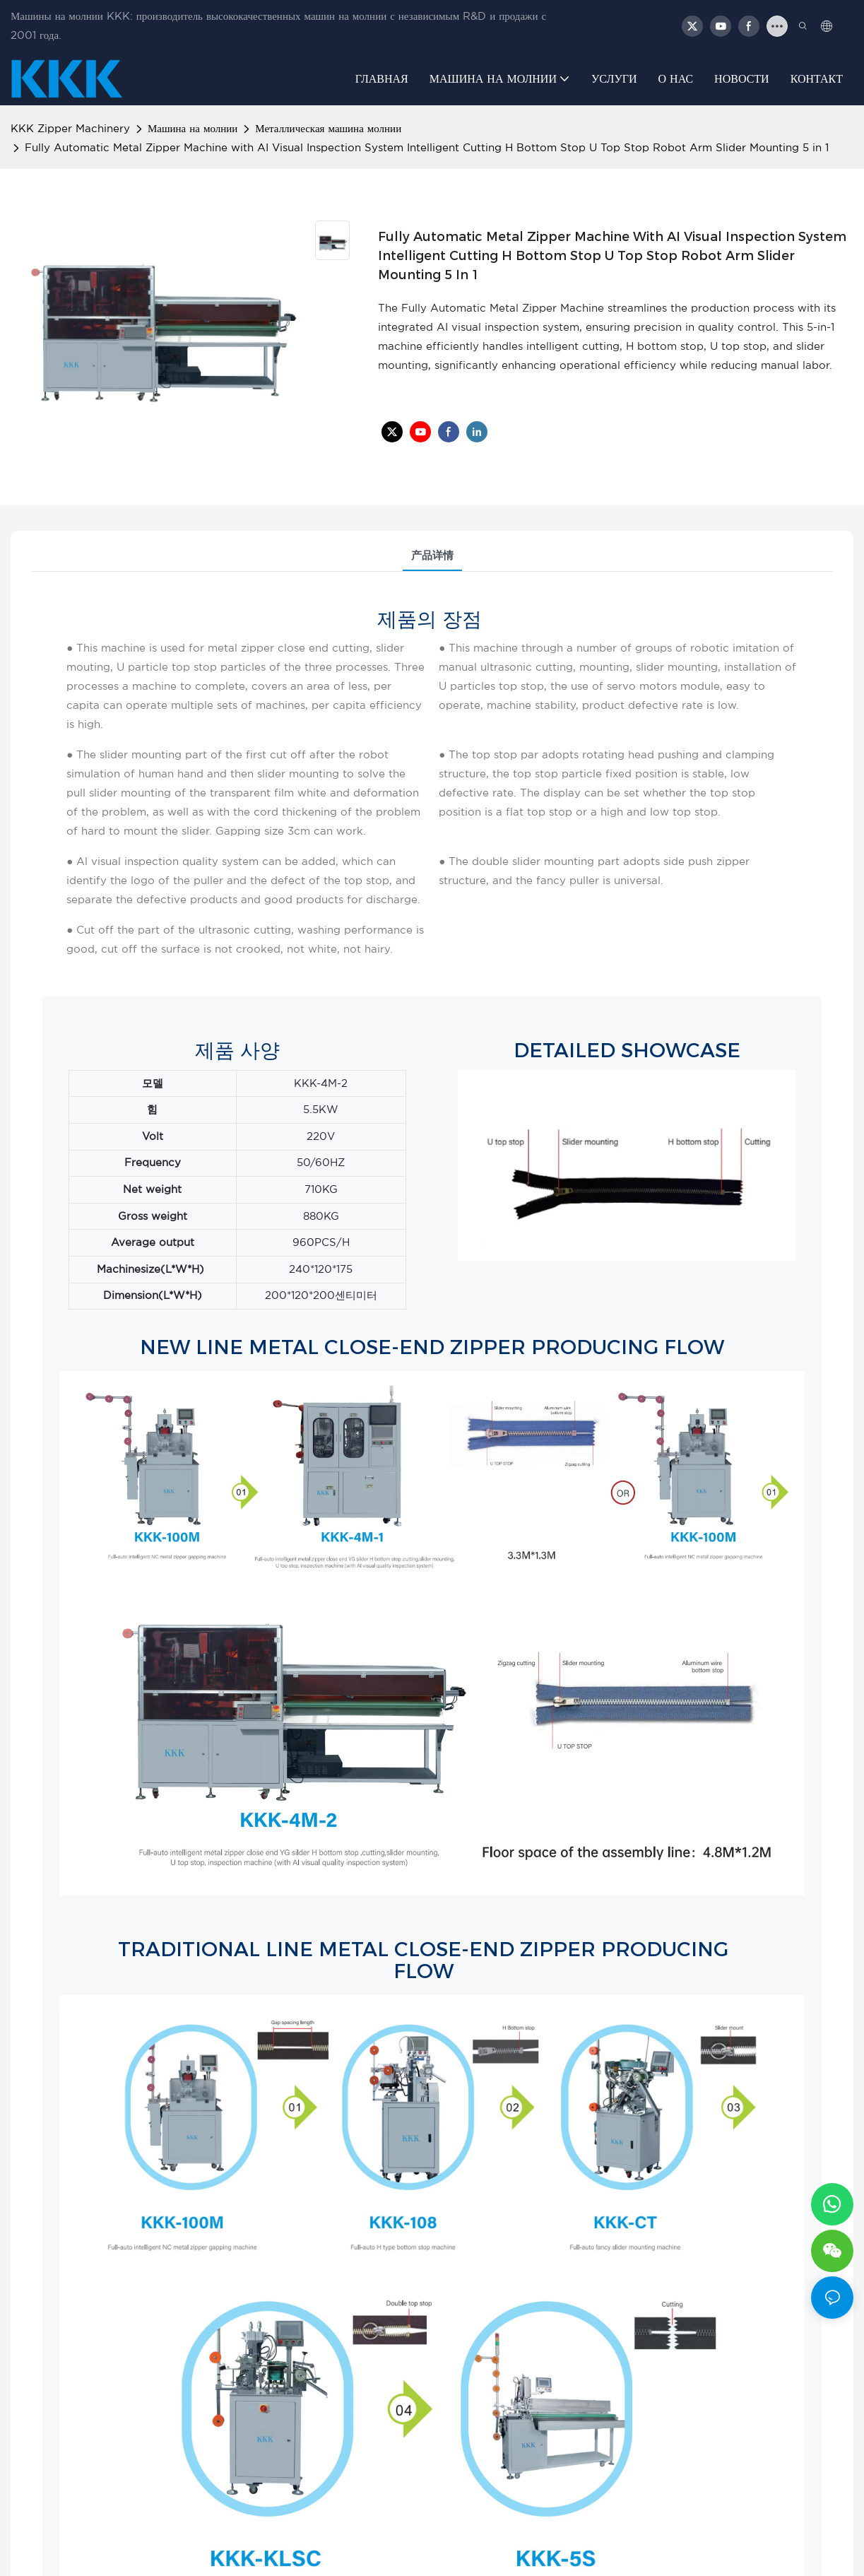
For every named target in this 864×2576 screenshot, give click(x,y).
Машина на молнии (192, 129)
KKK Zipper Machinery (70, 129)
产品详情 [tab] (432, 555)
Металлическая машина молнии (328, 129)
